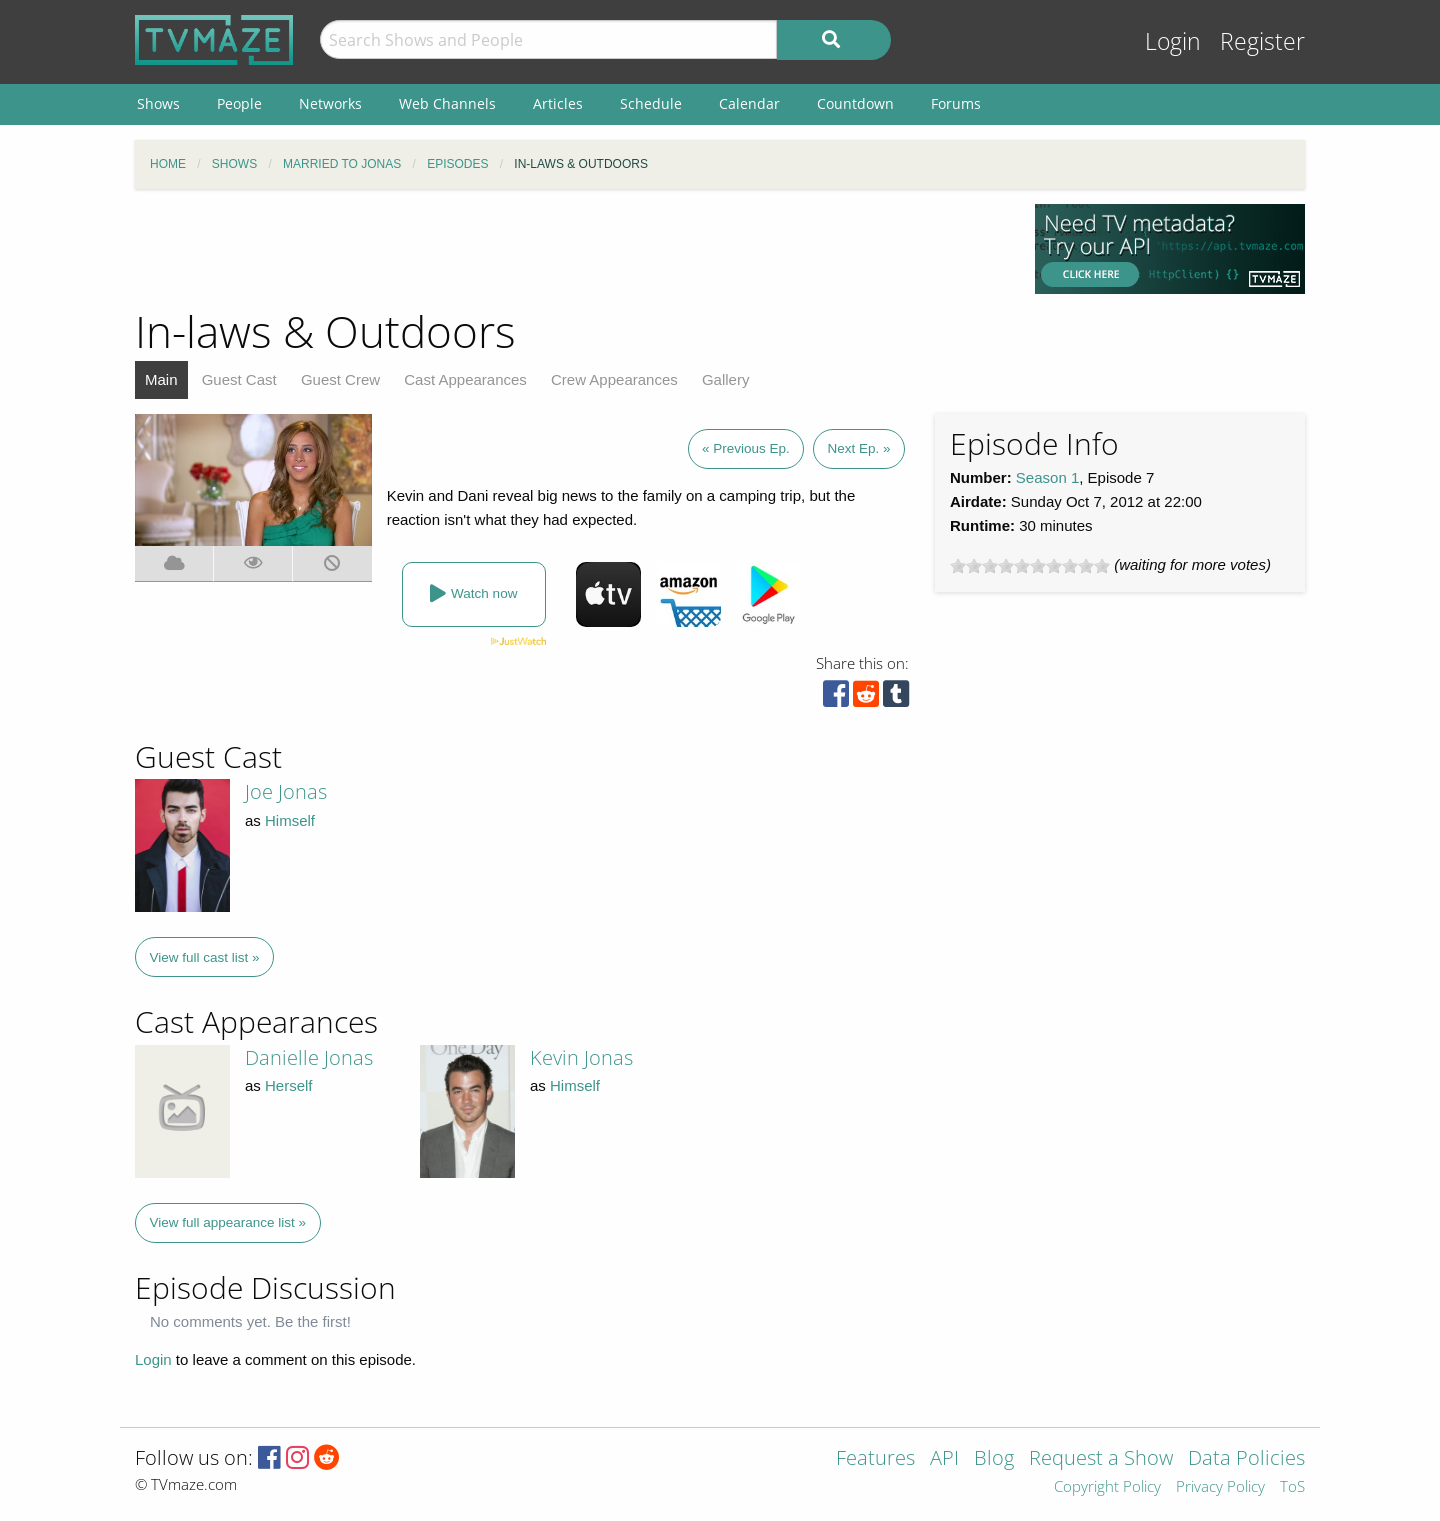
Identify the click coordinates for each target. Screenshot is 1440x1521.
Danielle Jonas (309, 1057)
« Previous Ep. (746, 448)
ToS (1292, 1487)
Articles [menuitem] (558, 103)
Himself (290, 820)
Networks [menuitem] (330, 103)
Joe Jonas (286, 791)
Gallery (726, 379)
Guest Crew (340, 379)
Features (875, 1459)
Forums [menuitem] (956, 103)
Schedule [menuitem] (651, 103)
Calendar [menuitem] (749, 103)
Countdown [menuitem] (855, 103)
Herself (289, 1085)
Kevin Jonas (581, 1057)
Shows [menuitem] (158, 103)
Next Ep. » (858, 448)
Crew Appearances (614, 379)
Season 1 (1047, 477)
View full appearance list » (228, 1222)
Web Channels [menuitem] (447, 103)
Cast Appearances (465, 379)
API (944, 1459)
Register (1262, 41)
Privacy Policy (1220, 1487)
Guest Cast (239, 379)
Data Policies (1246, 1459)
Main (161, 379)
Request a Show (1101, 1459)
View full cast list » (205, 957)
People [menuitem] (239, 103)
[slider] (1030, 566)
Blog (994, 1459)
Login (1173, 41)
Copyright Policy (1107, 1487)
